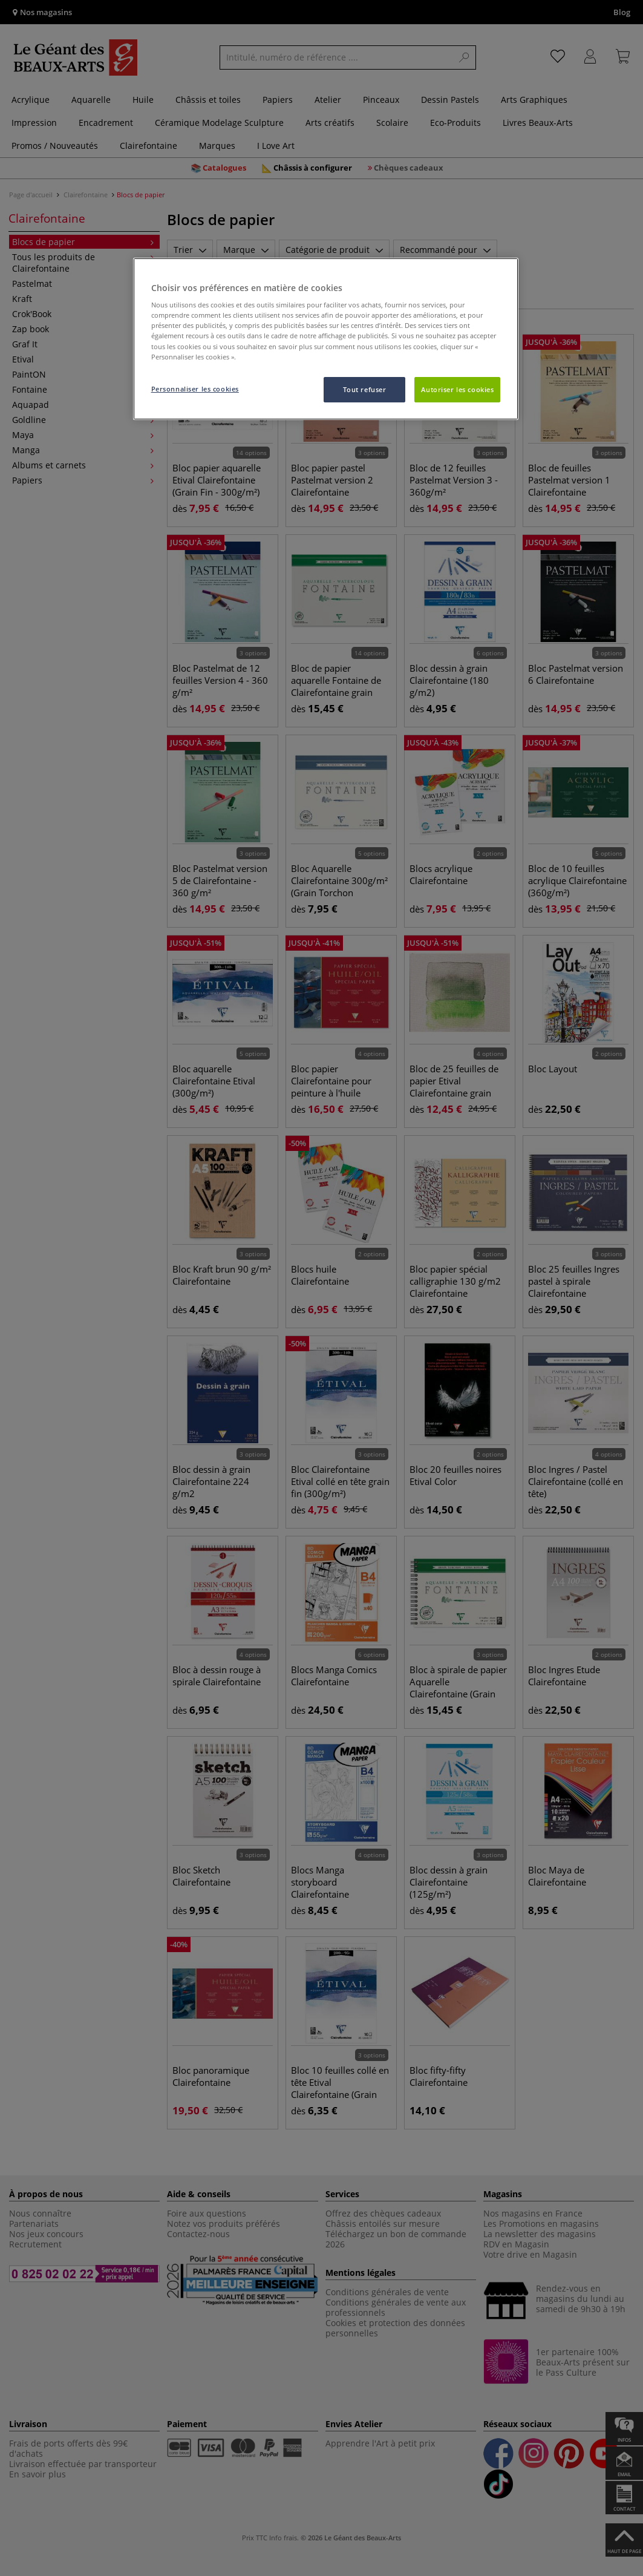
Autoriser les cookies (457, 389)
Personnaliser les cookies (195, 388)
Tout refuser (365, 389)
